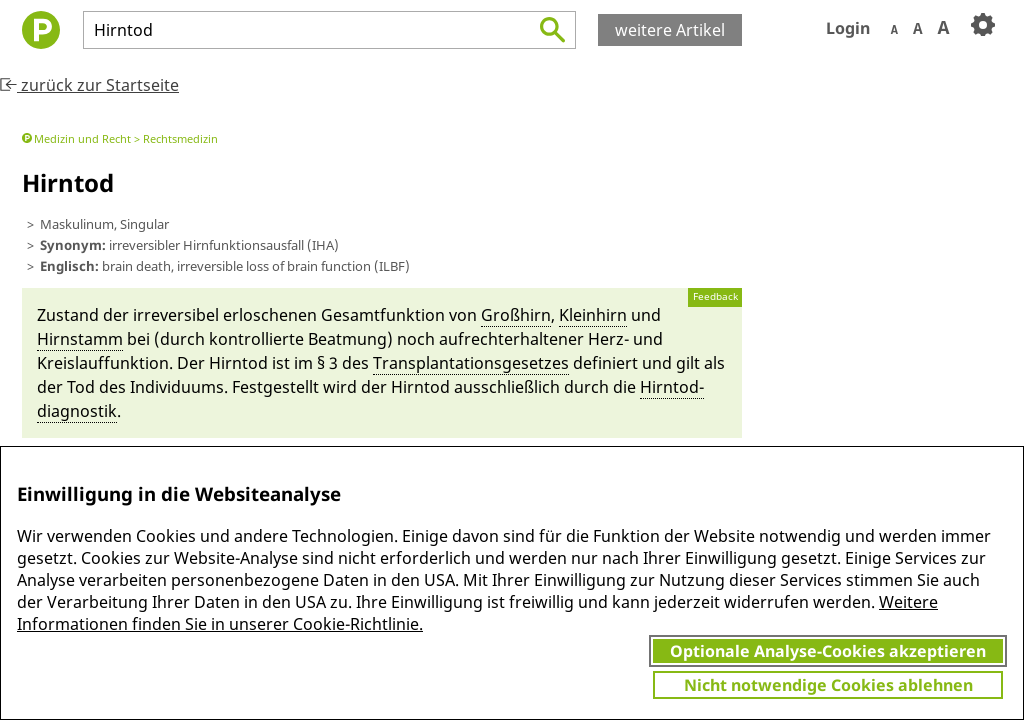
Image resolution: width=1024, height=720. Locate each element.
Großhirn (516, 315)
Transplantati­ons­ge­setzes (471, 363)
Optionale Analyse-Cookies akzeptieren (828, 651)
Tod (81, 387)
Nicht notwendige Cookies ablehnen (828, 685)
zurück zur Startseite (89, 85)
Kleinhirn (593, 315)
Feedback (715, 296)
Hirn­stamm (80, 339)
